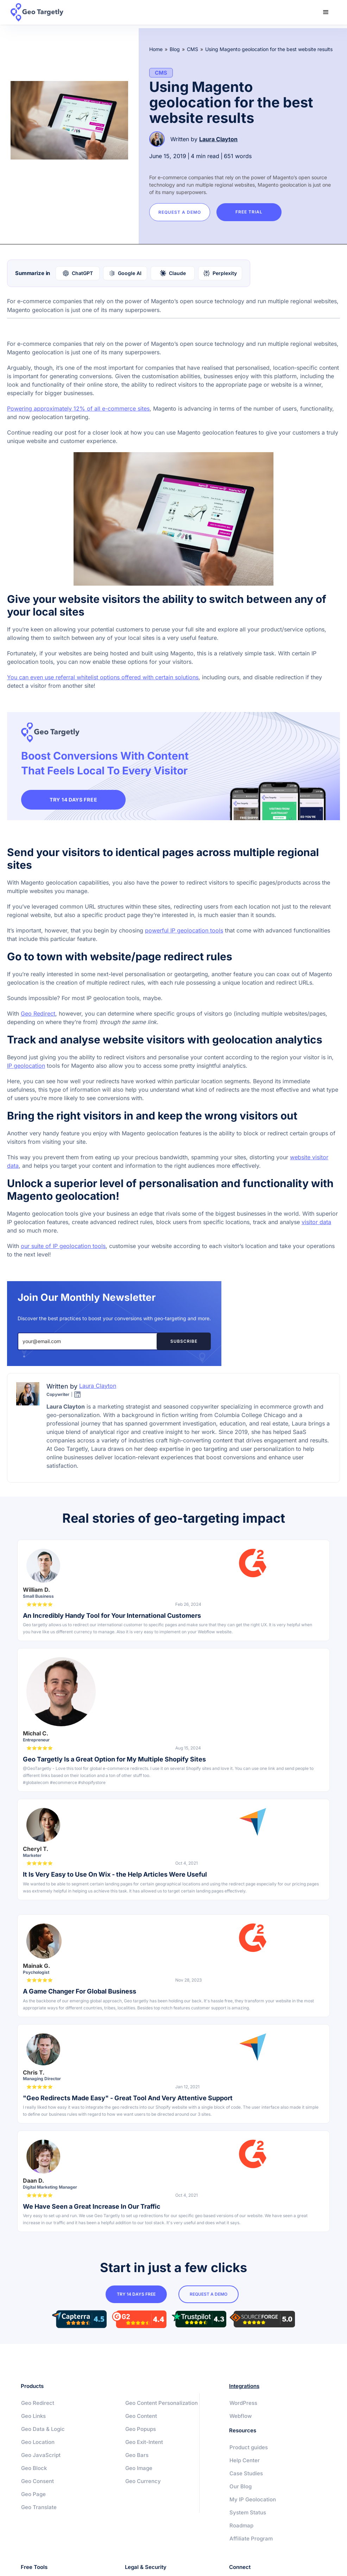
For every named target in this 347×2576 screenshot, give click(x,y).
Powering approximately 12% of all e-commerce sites (78, 408)
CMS (192, 49)
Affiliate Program (251, 2539)
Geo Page (33, 2494)
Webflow (240, 2416)
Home (156, 49)
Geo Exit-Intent (144, 2449)
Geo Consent (37, 2481)
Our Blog (240, 2486)
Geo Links (33, 2416)
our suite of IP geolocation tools (63, 1246)
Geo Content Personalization (145, 2407)
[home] (41, 12)
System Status (247, 2512)
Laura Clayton (218, 139)
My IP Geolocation (252, 2499)
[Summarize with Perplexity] (220, 273)
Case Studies (246, 2473)
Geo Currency (143, 2488)
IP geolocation (26, 1066)
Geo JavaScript (41, 2455)
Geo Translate (39, 2507)
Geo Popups (140, 2436)
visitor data (316, 1222)
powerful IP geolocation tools (184, 931)
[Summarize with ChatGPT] (78, 273)
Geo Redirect (38, 1014)
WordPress (243, 2403)
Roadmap (241, 2525)
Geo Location (38, 2442)
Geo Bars (137, 2462)
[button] (325, 12)
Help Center (244, 2460)
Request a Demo (181, 212)
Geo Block (34, 2468)
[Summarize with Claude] (173, 273)
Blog (175, 49)
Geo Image (138, 2475)
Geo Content (141, 2423)
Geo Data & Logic (43, 2429)
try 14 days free (135, 2294)
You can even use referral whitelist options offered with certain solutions (102, 677)
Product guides (248, 2447)
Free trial (253, 211)
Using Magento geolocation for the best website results (269, 49)
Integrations (244, 2386)
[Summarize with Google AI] (125, 273)
